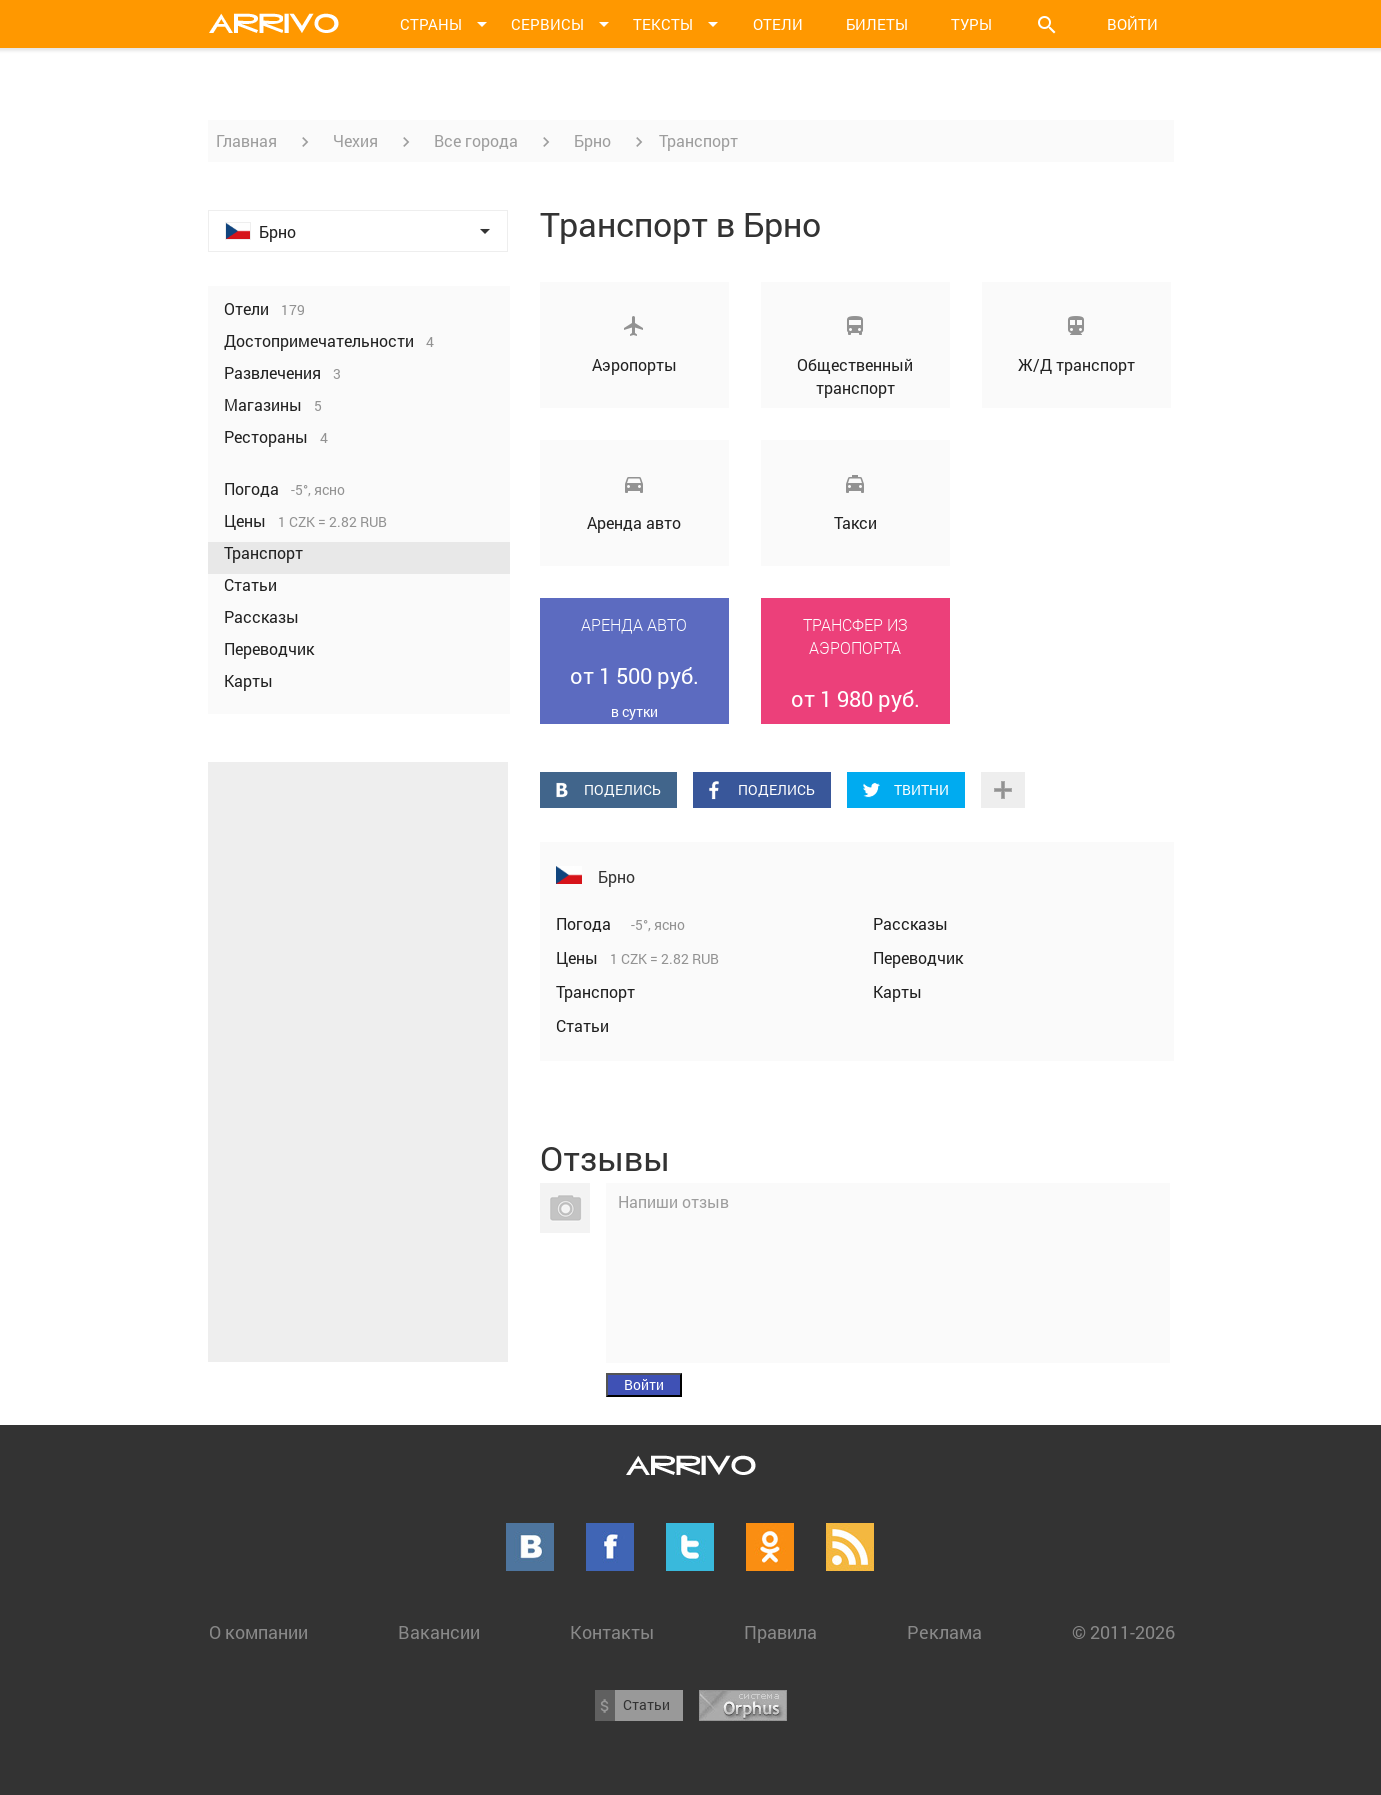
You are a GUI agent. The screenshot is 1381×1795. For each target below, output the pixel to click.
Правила (780, 1632)
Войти (1132, 24)
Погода (585, 923)
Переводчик (918, 957)
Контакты (612, 1632)
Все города (476, 140)
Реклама (944, 1632)
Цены (579, 957)
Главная (246, 140)
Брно (592, 140)
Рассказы (910, 923)
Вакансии (439, 1632)
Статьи (582, 1025)
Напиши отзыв (673, 1201)
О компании (258, 1632)
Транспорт (595, 991)
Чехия (355, 140)
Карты (897, 991)
